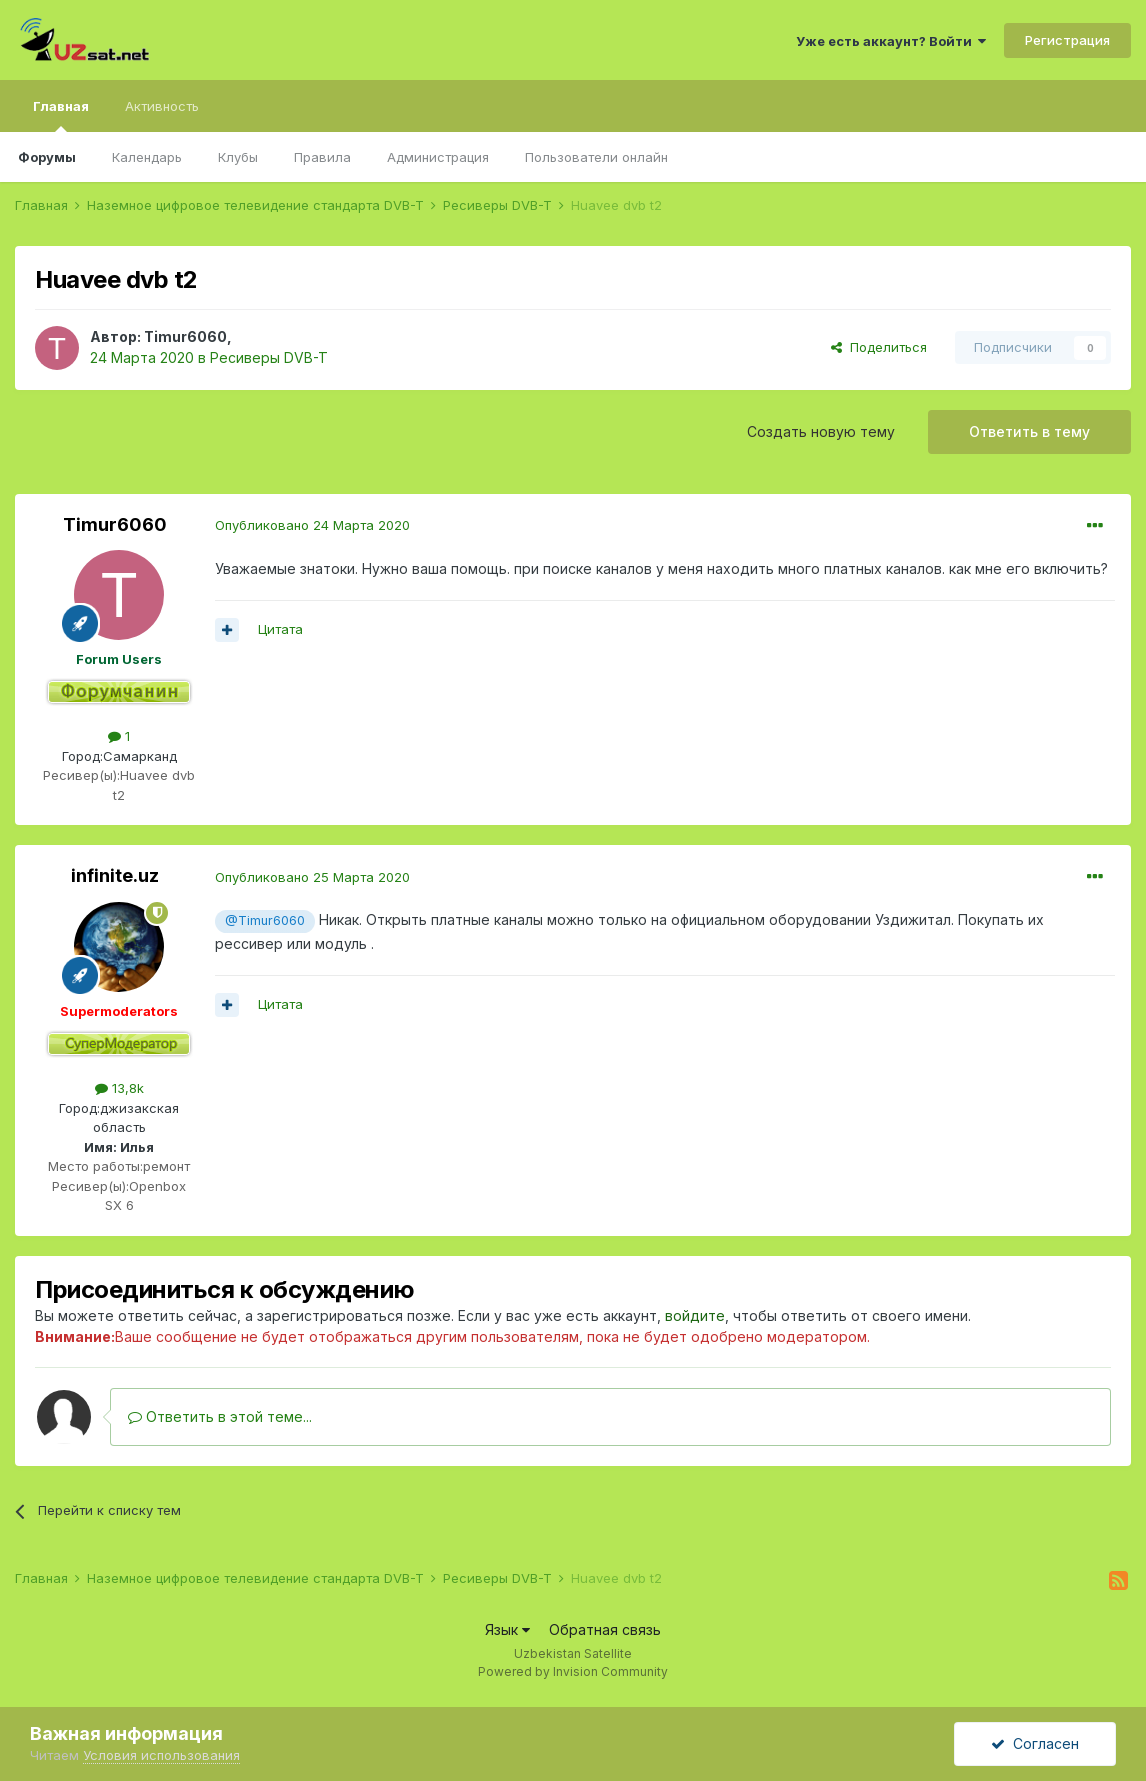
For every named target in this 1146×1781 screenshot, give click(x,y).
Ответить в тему (1029, 431)
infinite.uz (115, 875)
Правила (322, 157)
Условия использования (161, 1755)
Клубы (238, 157)
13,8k (119, 1088)
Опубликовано (312, 525)
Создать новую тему (821, 431)
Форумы (47, 157)
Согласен (1035, 1743)
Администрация (438, 157)
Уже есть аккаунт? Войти (891, 41)
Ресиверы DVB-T (269, 357)
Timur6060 (185, 336)
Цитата (280, 629)
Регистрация (1067, 40)
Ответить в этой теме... (220, 1416)
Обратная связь (605, 1629)
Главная (61, 115)
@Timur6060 (265, 920)
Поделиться (879, 347)
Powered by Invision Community (573, 1671)
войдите (695, 1315)
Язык (507, 1629)
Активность (162, 106)
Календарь (147, 157)
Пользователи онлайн (596, 157)
